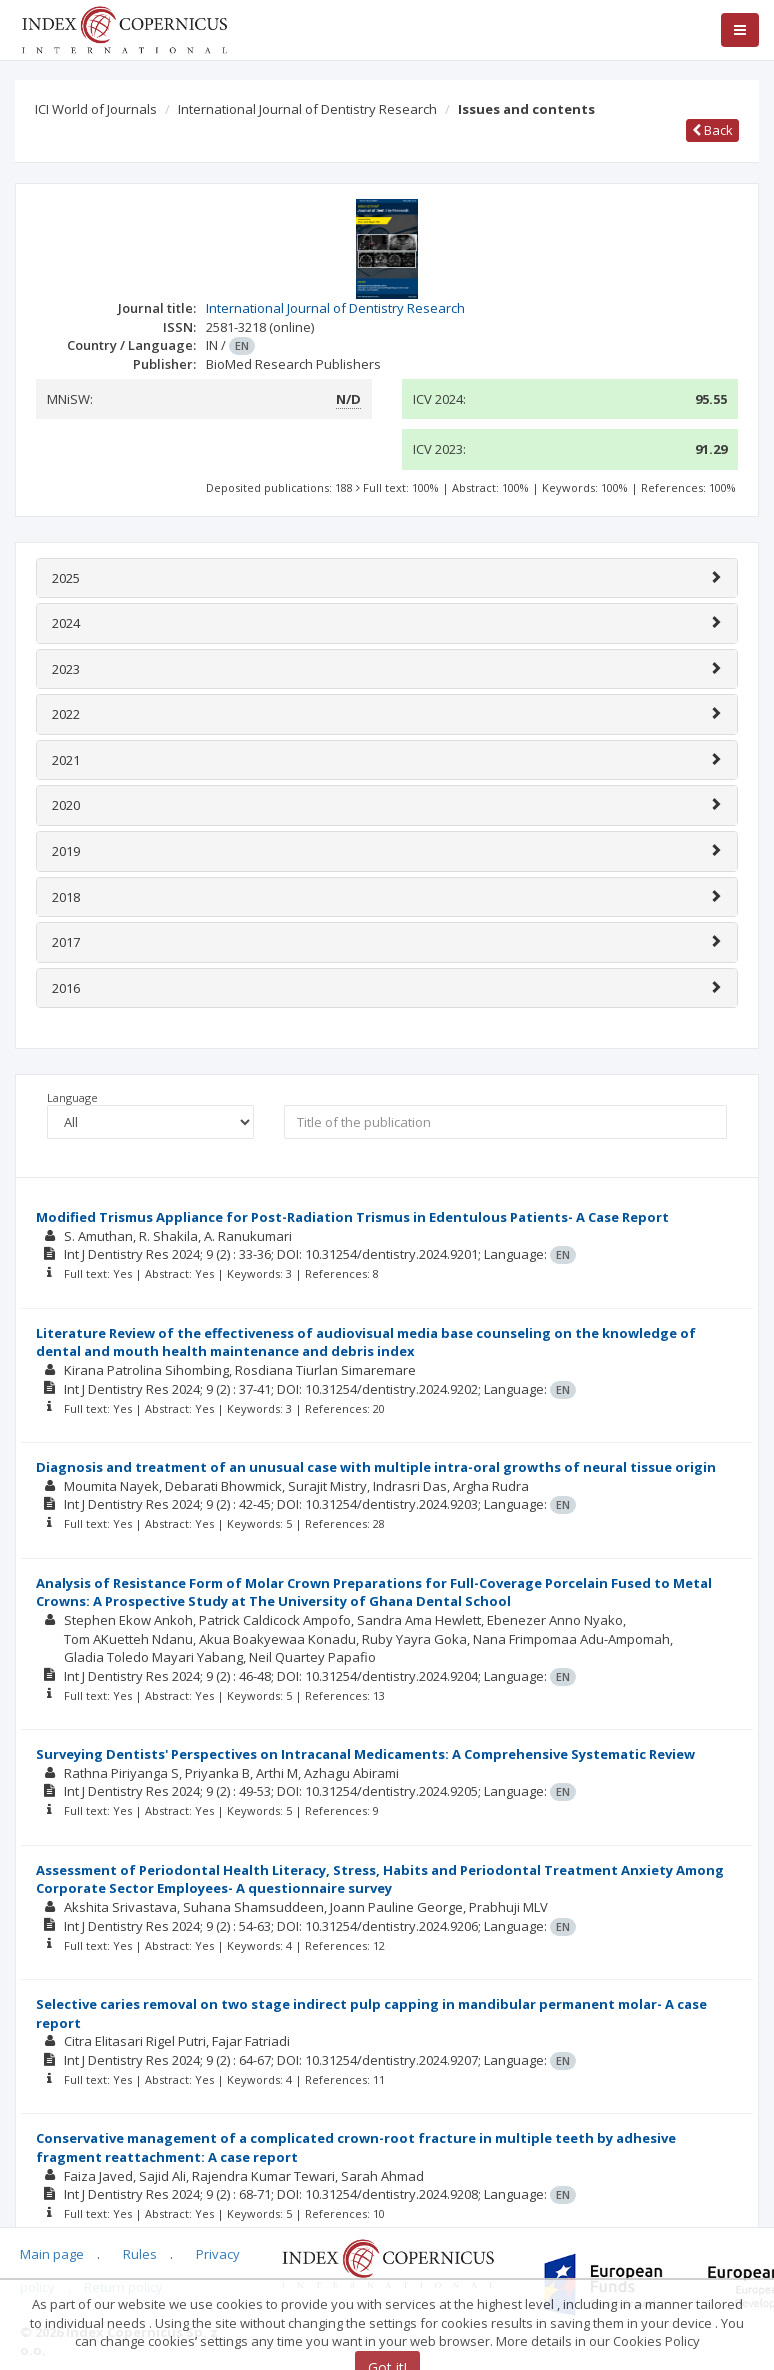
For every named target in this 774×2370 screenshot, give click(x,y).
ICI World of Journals (96, 109)
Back (712, 130)
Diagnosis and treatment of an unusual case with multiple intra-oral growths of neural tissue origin (376, 1467)
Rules (140, 2254)
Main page (52, 2254)
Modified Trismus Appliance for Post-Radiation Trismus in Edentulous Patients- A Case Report (352, 1217)
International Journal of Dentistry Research (307, 109)
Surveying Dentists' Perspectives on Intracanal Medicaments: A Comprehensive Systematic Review (365, 1754)
